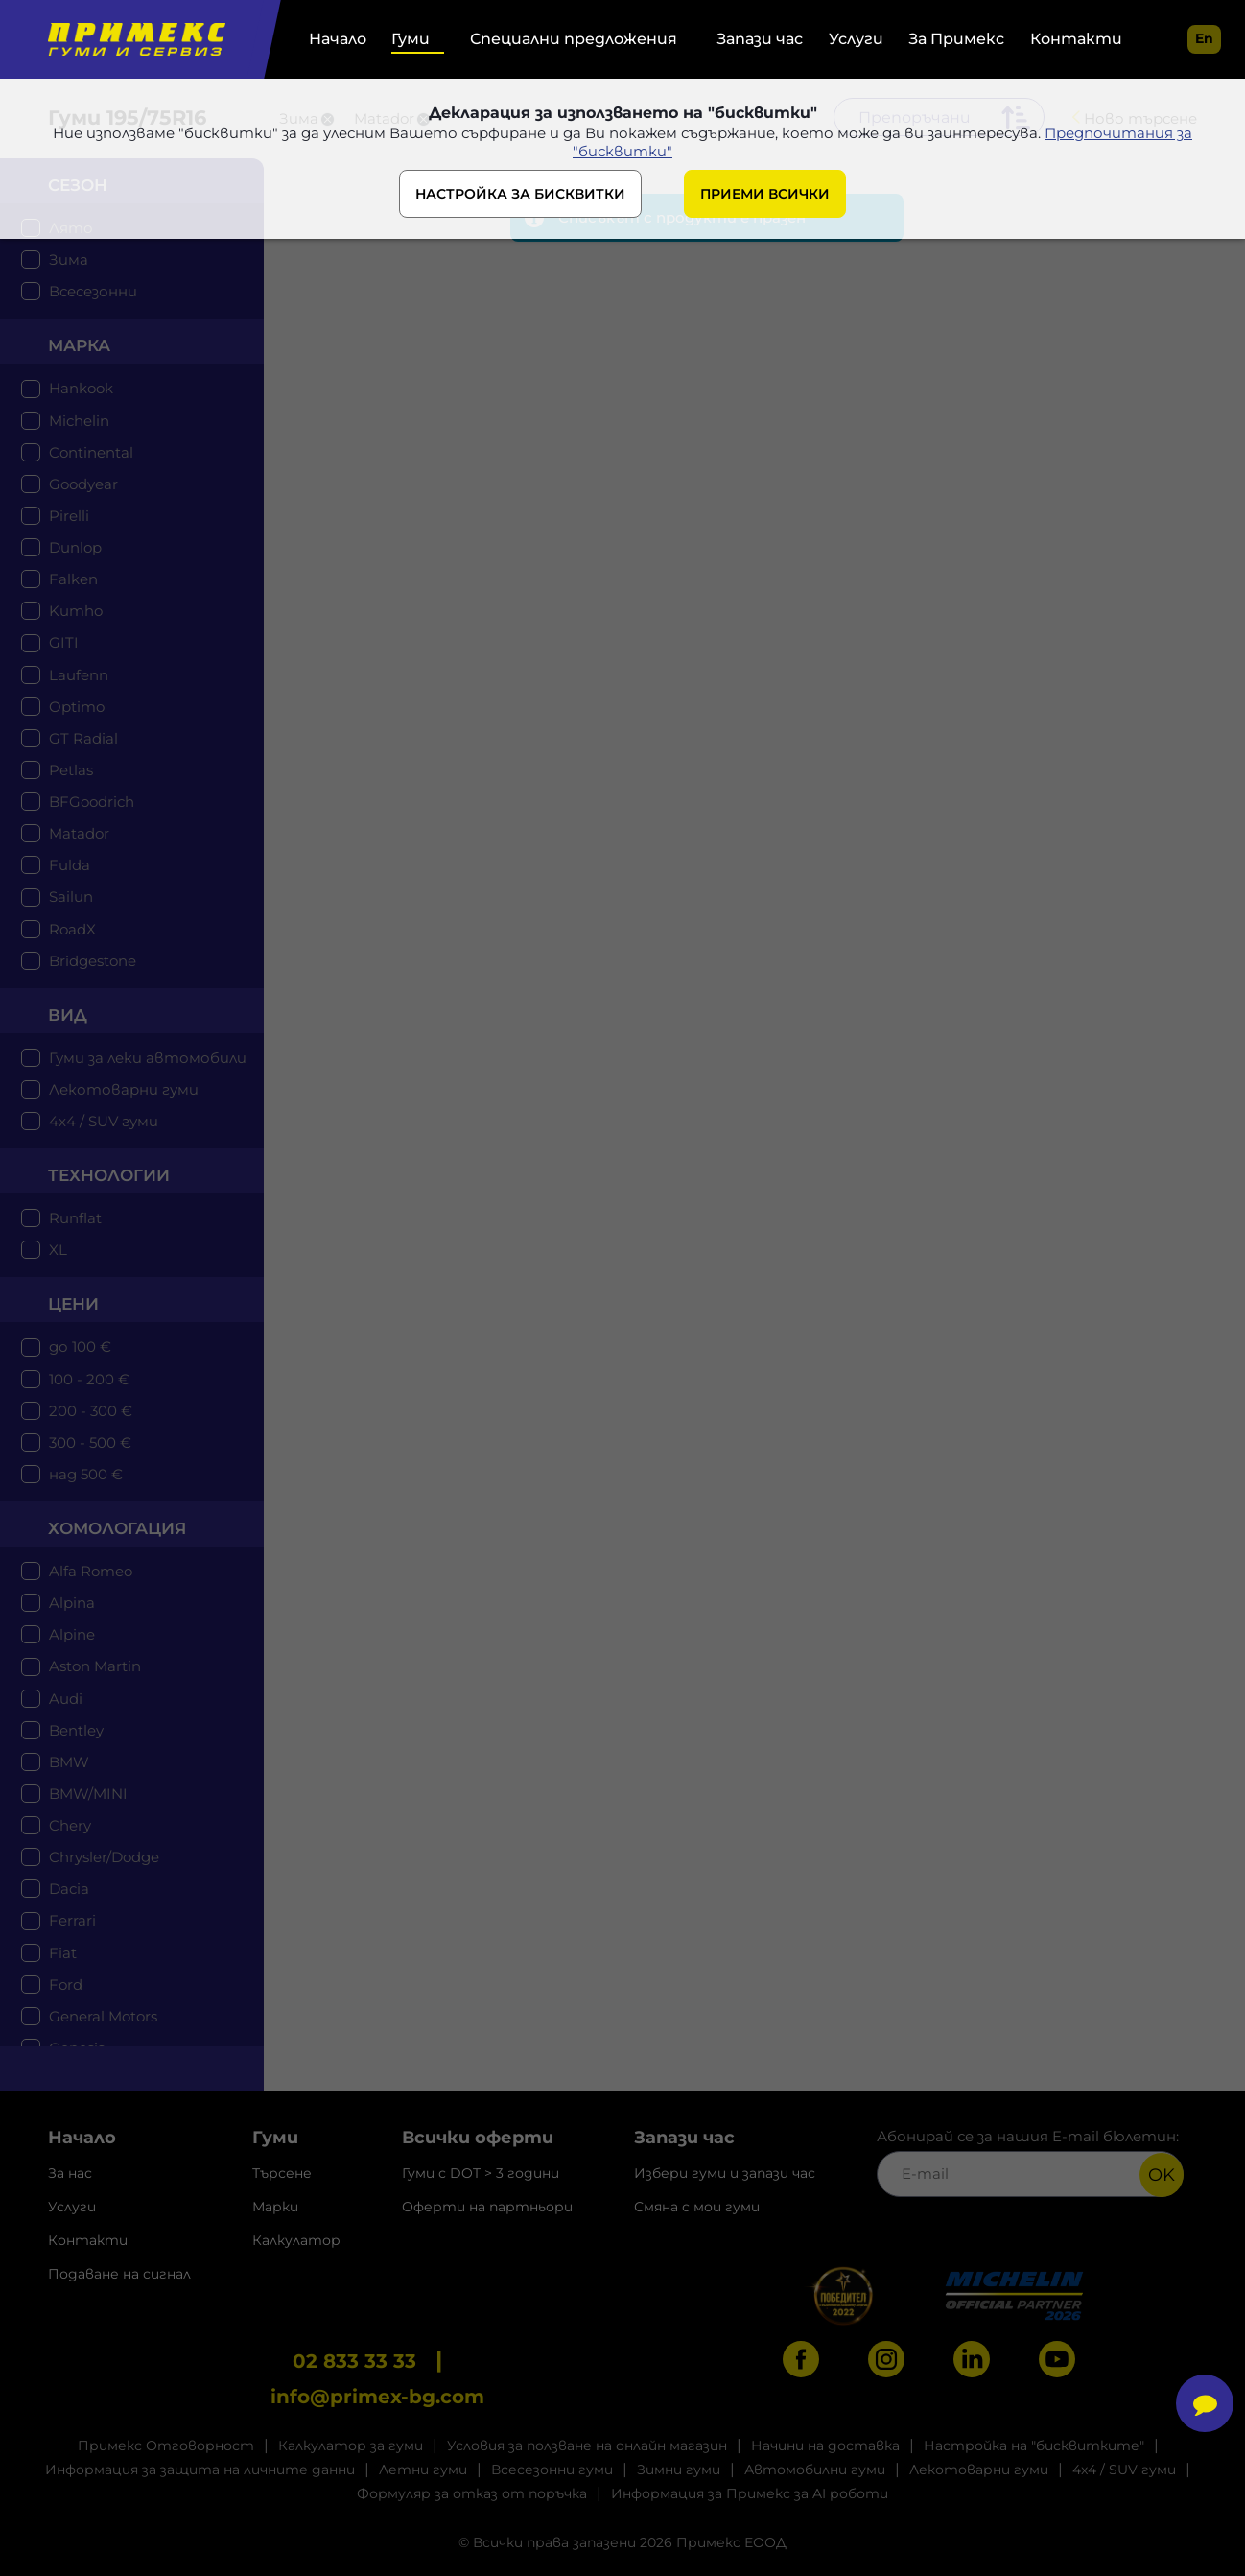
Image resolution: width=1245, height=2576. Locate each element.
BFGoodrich (91, 801)
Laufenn (78, 675)
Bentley (76, 1730)
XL (58, 1250)
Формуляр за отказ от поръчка (472, 2493)
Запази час (759, 39)
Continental (91, 452)
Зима (68, 259)
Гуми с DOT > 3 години (480, 2173)
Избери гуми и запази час (724, 2173)
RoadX (72, 929)
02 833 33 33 (354, 2361)
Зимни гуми (678, 2469)
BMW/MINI (88, 1793)
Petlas (71, 770)
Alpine (72, 1634)
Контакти (1076, 39)
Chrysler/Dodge (104, 1857)
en (1204, 38)
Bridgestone (92, 961)
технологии (109, 1175)
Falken (73, 579)
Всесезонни (93, 291)
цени (73, 1303)
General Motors (103, 2016)
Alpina (72, 1603)
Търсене (282, 2173)
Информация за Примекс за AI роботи (749, 2493)
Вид (67, 1015)
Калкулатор (296, 2240)
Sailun (71, 896)
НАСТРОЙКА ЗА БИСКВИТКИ (520, 193)
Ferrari (72, 1920)
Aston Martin (95, 1666)
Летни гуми (423, 2469)
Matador (79, 833)
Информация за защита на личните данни (200, 2469)
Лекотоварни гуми (124, 1089)
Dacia (69, 1888)
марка (79, 345)
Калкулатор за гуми (350, 2445)
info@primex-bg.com (377, 2396)
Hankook (81, 388)
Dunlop (75, 547)
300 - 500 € (90, 1442)
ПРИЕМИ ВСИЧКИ (765, 193)
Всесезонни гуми (552, 2469)
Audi (65, 1699)
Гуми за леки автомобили (148, 1058)
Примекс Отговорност (166, 2445)
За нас (70, 2173)
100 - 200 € (89, 1379)
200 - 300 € (90, 1411)
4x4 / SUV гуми (103, 1121)
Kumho (76, 611)
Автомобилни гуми (814, 2469)
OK (1161, 2175)
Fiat (63, 1953)
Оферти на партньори (487, 2206)
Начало (337, 39)
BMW (69, 1762)
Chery (70, 1825)
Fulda (69, 865)
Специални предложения (573, 39)
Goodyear (83, 484)
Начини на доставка (825, 2445)
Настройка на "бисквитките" (1034, 2445)
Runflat (75, 1218)
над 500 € (86, 1474)
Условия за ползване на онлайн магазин (587, 2445)
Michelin (79, 421)
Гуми (410, 39)
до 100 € (80, 1346)
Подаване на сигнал (119, 2273)
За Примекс (956, 39)
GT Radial (83, 738)
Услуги (856, 39)
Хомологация (117, 1528)
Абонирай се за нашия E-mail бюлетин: (1030, 2162)
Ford (65, 1984)
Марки (275, 2206)
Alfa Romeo (90, 1571)
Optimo (77, 706)
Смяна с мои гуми (697, 2206)
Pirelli (69, 516)
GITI (64, 642)
